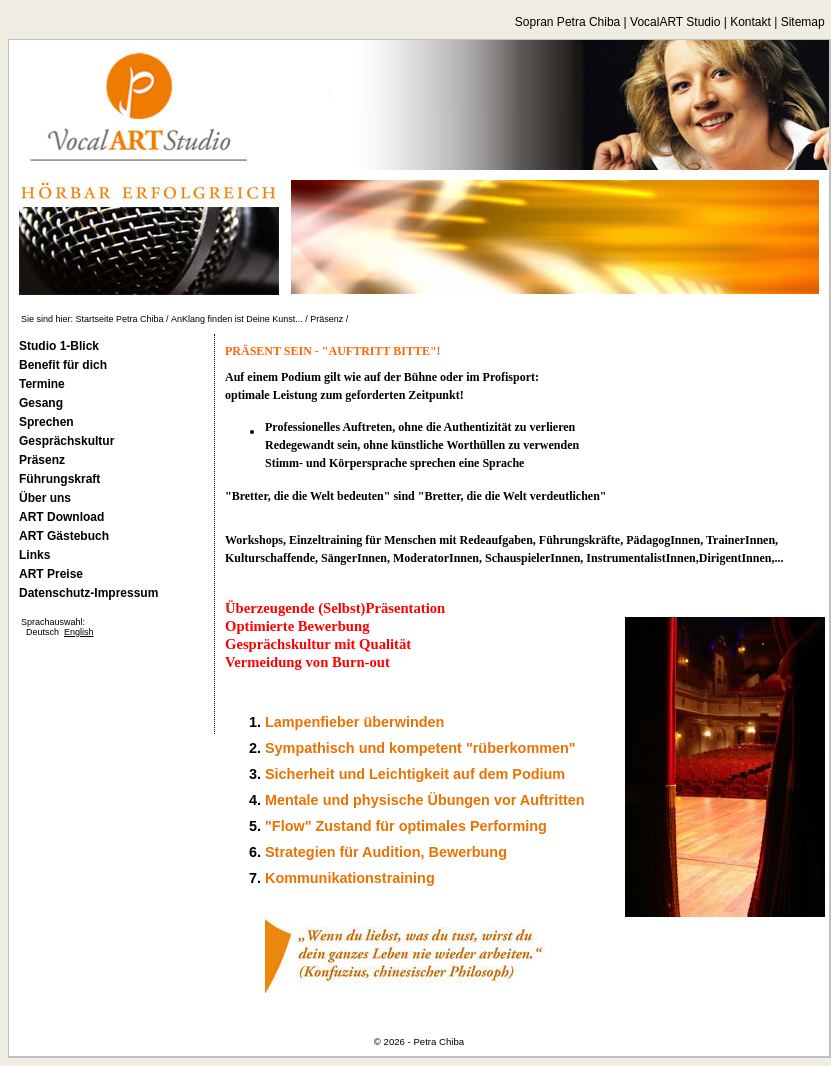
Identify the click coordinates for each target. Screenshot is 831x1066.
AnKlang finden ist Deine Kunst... (237, 319)
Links (34, 555)
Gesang (41, 403)
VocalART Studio (675, 22)
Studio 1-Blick (59, 346)
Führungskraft (59, 479)
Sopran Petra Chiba (567, 22)
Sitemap (803, 22)
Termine (42, 384)
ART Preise (51, 574)
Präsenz (326, 319)
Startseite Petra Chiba (120, 319)
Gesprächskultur (66, 441)
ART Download (61, 517)
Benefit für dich (63, 365)
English (79, 632)
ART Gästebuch (64, 536)
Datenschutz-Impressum (88, 593)
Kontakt (750, 22)
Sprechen (46, 422)
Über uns (45, 498)
